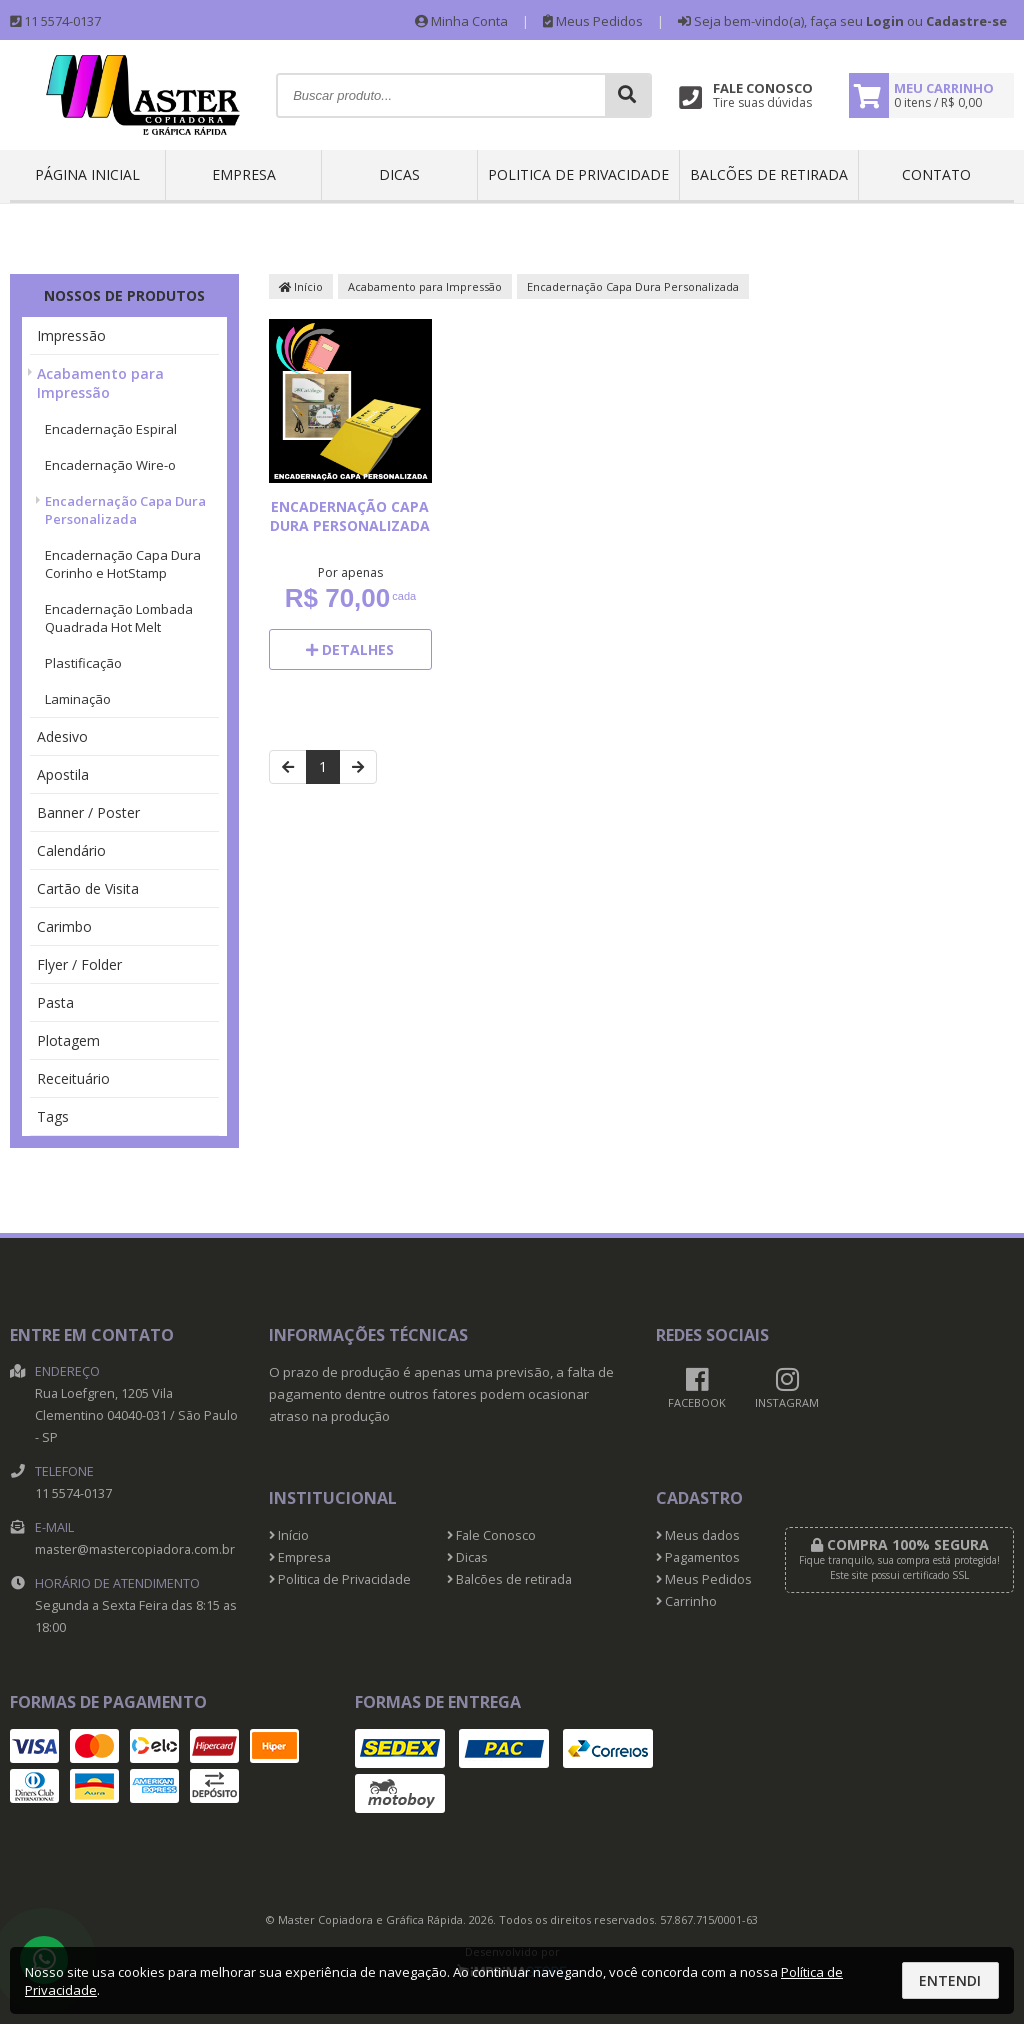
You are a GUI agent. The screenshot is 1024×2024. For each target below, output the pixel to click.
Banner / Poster (88, 812)
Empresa (244, 174)
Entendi (950, 1980)
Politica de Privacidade (578, 174)
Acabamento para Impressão (100, 383)
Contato (936, 174)
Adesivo (62, 736)
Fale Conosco (491, 1535)
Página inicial (87, 174)
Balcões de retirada (769, 174)
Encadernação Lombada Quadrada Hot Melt (119, 618)
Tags (53, 1116)
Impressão (71, 335)
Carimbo (64, 926)
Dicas (399, 174)
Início (301, 286)
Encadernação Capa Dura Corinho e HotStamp (123, 564)
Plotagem (68, 1040)
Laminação (78, 699)
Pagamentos (698, 1557)
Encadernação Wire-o (110, 465)
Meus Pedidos (593, 21)
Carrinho (686, 1601)
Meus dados (698, 1535)
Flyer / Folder (79, 964)
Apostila (63, 774)
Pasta (55, 1002)
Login (885, 21)
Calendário (71, 850)
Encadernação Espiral (111, 429)
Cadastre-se (966, 21)
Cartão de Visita (88, 888)
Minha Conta (461, 21)
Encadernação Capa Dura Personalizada (125, 510)
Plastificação (83, 663)
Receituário (73, 1078)
